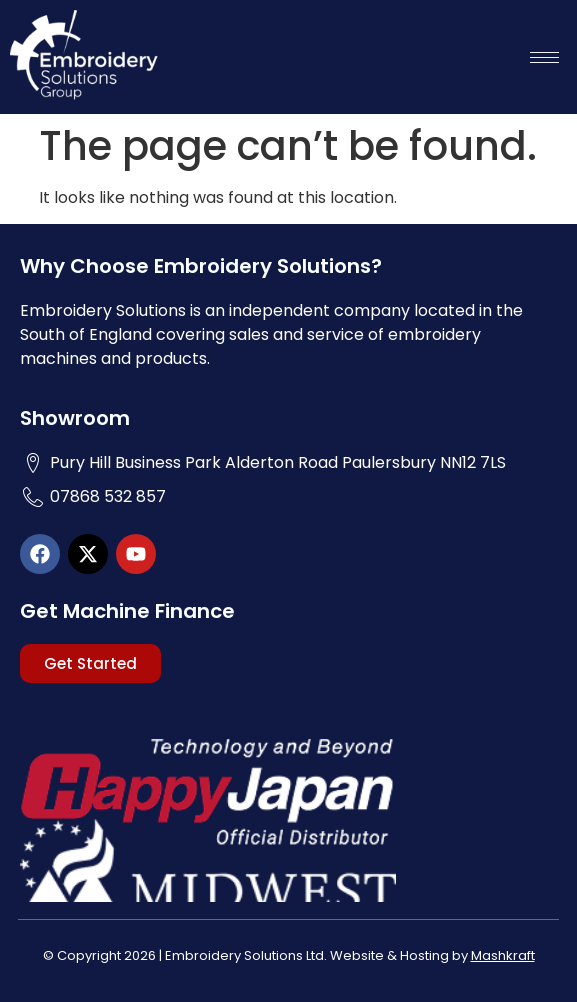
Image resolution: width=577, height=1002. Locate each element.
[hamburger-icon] (544, 57)
